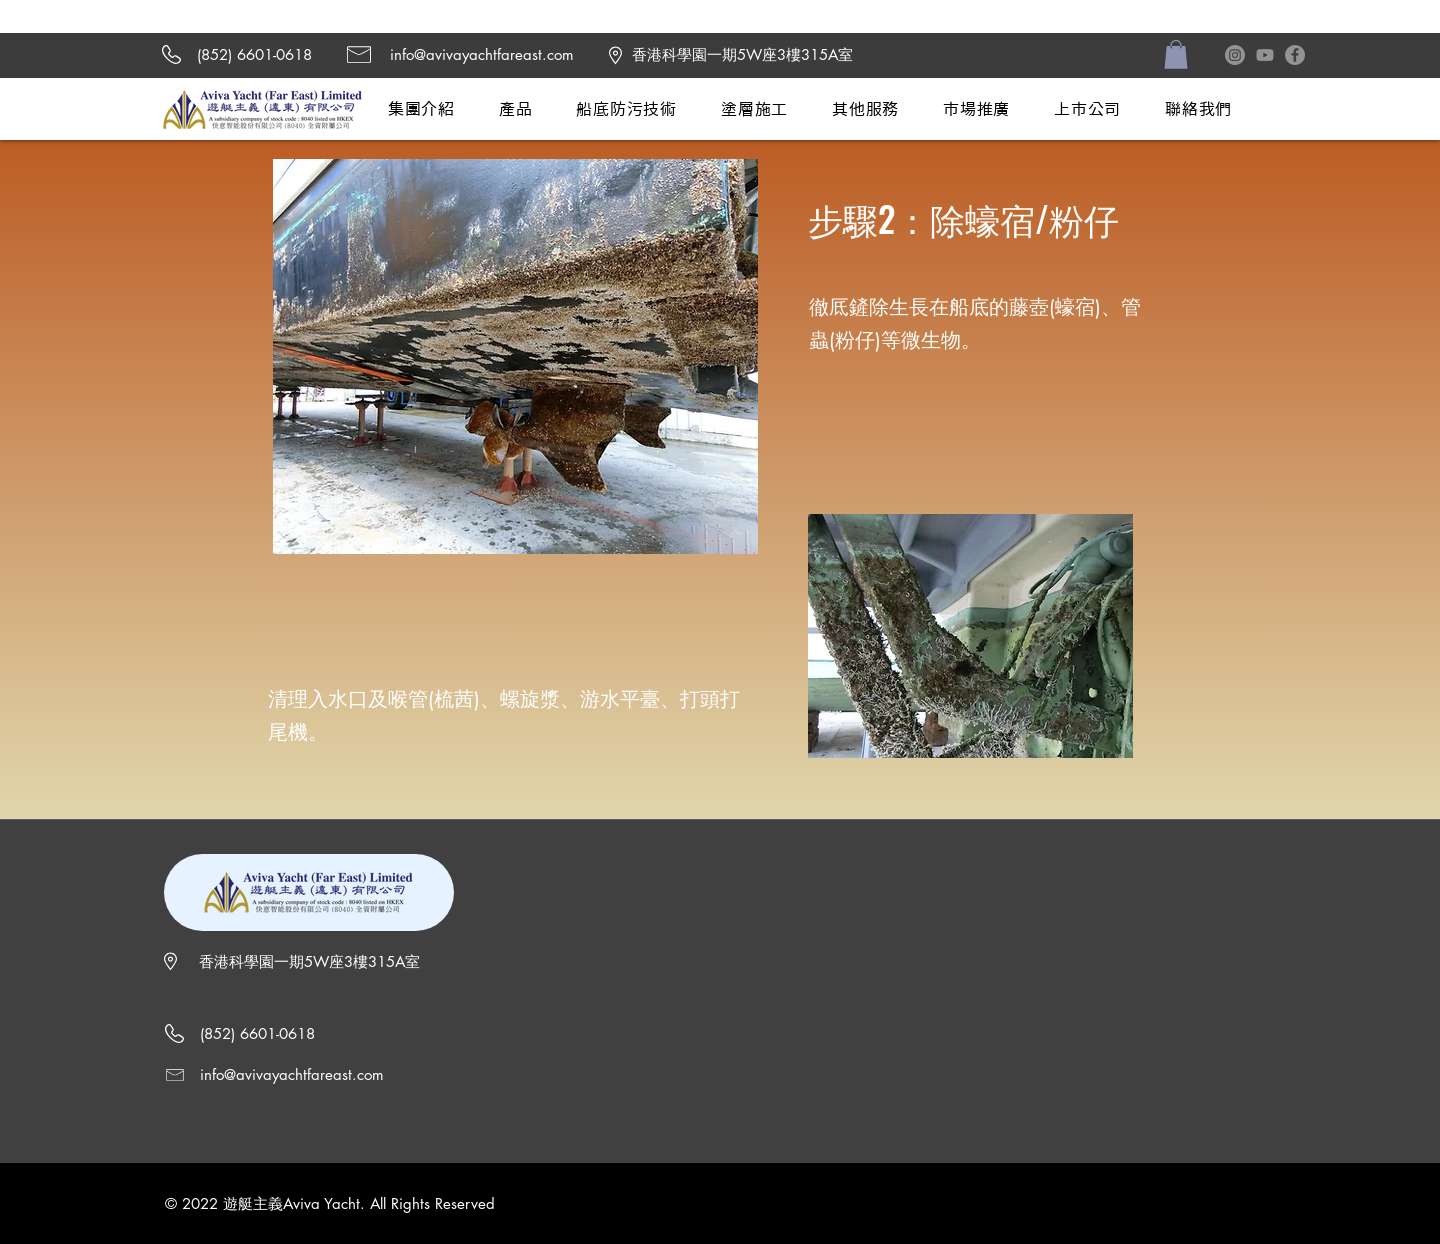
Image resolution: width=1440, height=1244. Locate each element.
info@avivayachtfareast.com (482, 54)
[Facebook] (1295, 55)
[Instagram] (1235, 55)
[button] (1176, 54)
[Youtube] (1265, 55)
